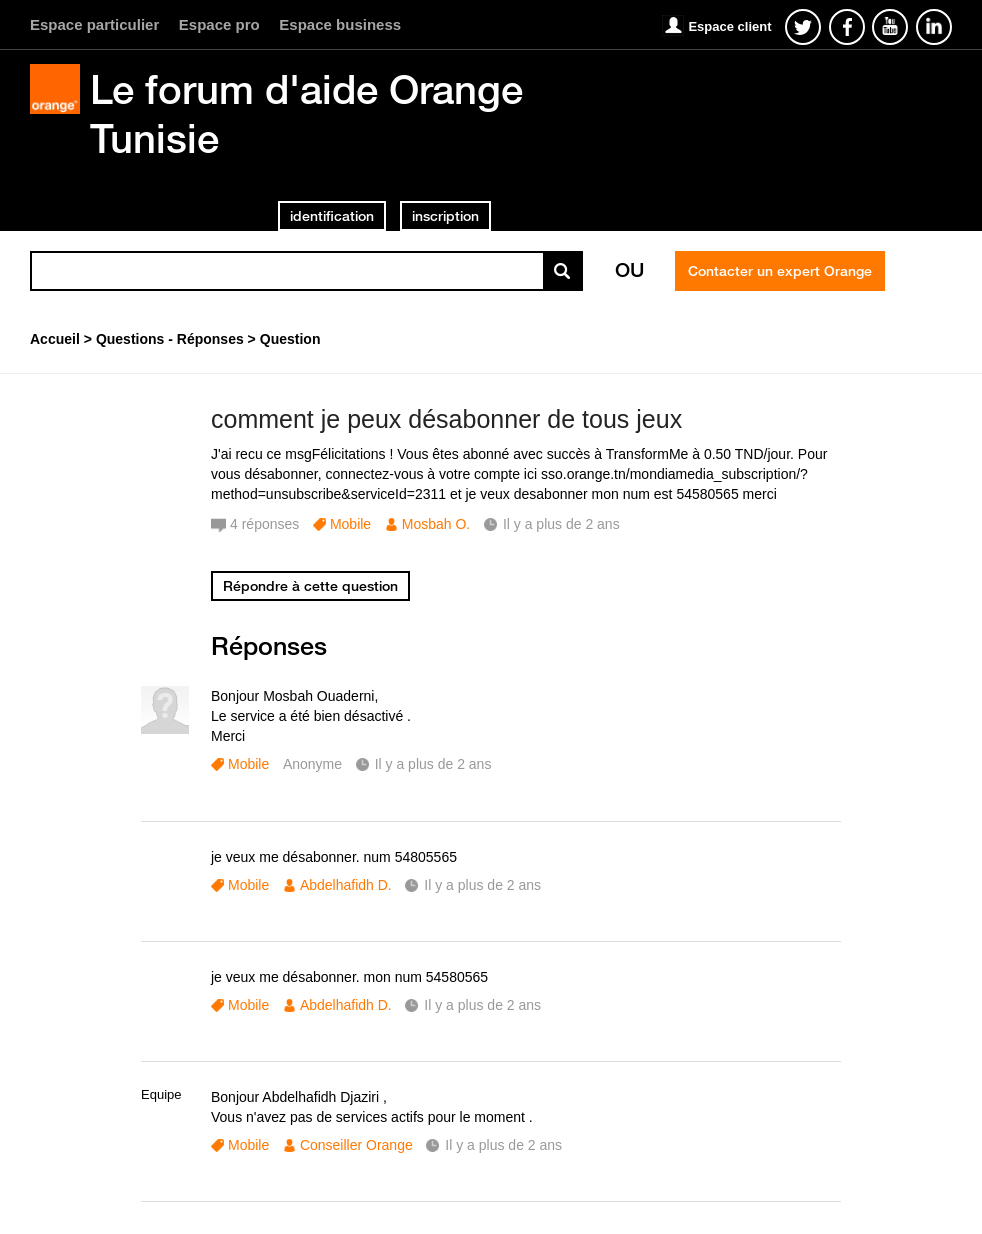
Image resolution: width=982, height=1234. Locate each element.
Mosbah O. (436, 524)
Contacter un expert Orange (780, 271)
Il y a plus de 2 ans (433, 764)
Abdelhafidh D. (346, 885)
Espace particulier (94, 24)
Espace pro (219, 24)
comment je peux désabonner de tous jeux (446, 419)
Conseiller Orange (356, 1145)
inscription (445, 216)
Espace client (729, 26)
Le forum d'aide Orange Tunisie (306, 113)
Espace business (340, 24)
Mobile (350, 524)
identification (332, 216)
